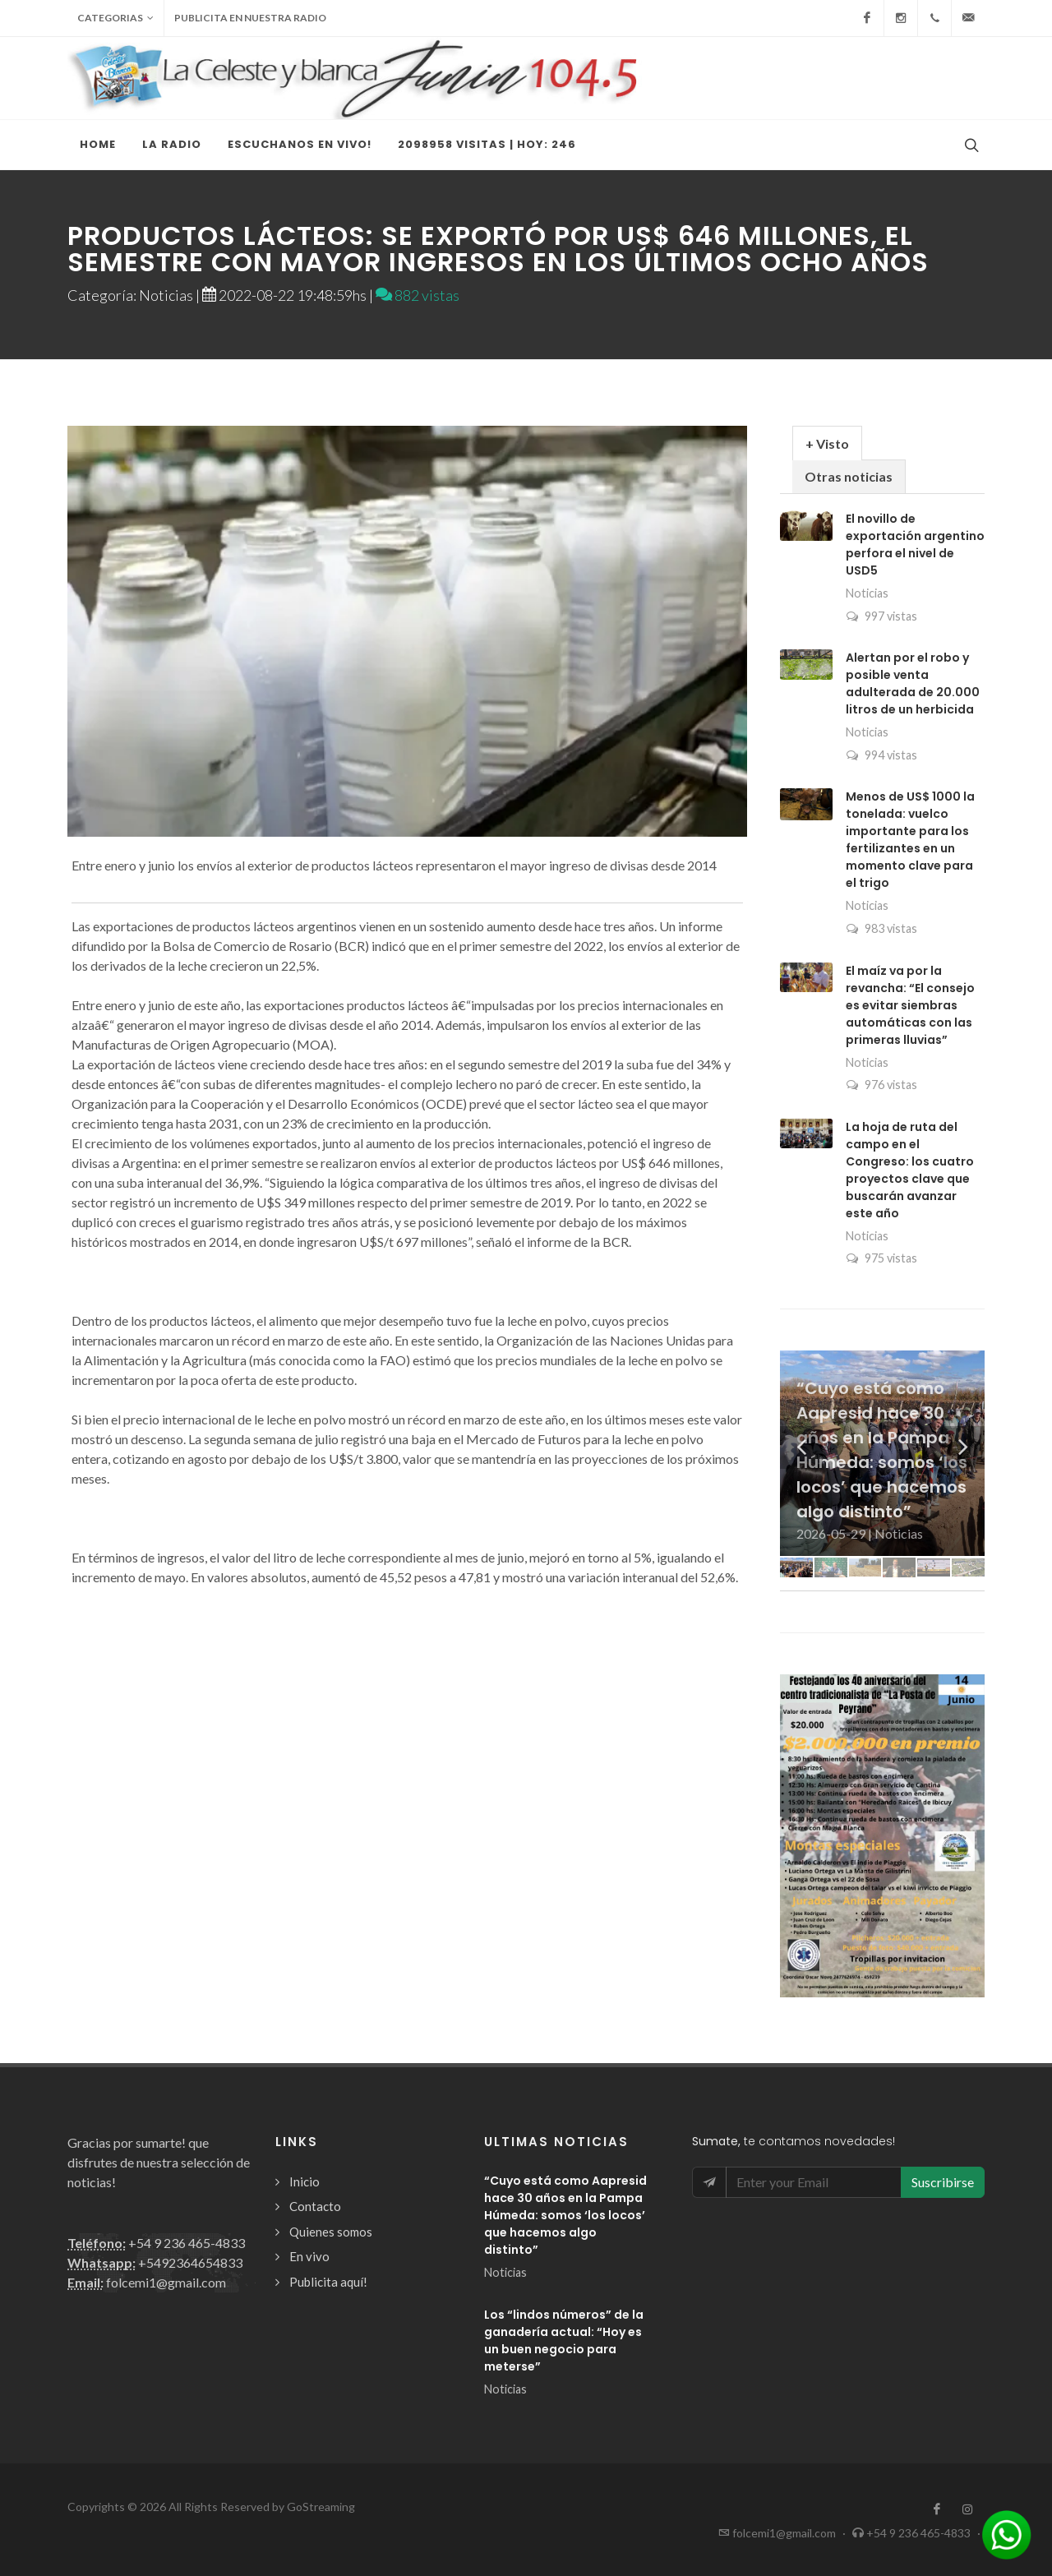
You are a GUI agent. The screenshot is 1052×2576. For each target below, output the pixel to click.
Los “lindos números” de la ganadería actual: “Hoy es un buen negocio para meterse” (564, 2340)
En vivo (309, 2256)
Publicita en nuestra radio (250, 18)
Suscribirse (942, 2182)
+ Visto (827, 443)
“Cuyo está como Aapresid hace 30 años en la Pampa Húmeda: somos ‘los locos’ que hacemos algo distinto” (565, 2215)
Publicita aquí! (328, 2281)
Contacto (315, 2206)
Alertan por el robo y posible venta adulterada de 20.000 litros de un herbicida (913, 683)
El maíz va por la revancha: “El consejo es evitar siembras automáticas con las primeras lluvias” (910, 1005)
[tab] (827, 442)
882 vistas (417, 295)
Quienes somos (330, 2231)
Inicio (304, 2181)
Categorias (115, 18)
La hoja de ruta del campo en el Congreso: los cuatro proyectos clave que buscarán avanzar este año (910, 1170)
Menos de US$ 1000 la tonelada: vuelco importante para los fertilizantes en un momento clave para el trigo (910, 839)
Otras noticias (849, 476)
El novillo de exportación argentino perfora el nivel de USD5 (915, 544)
